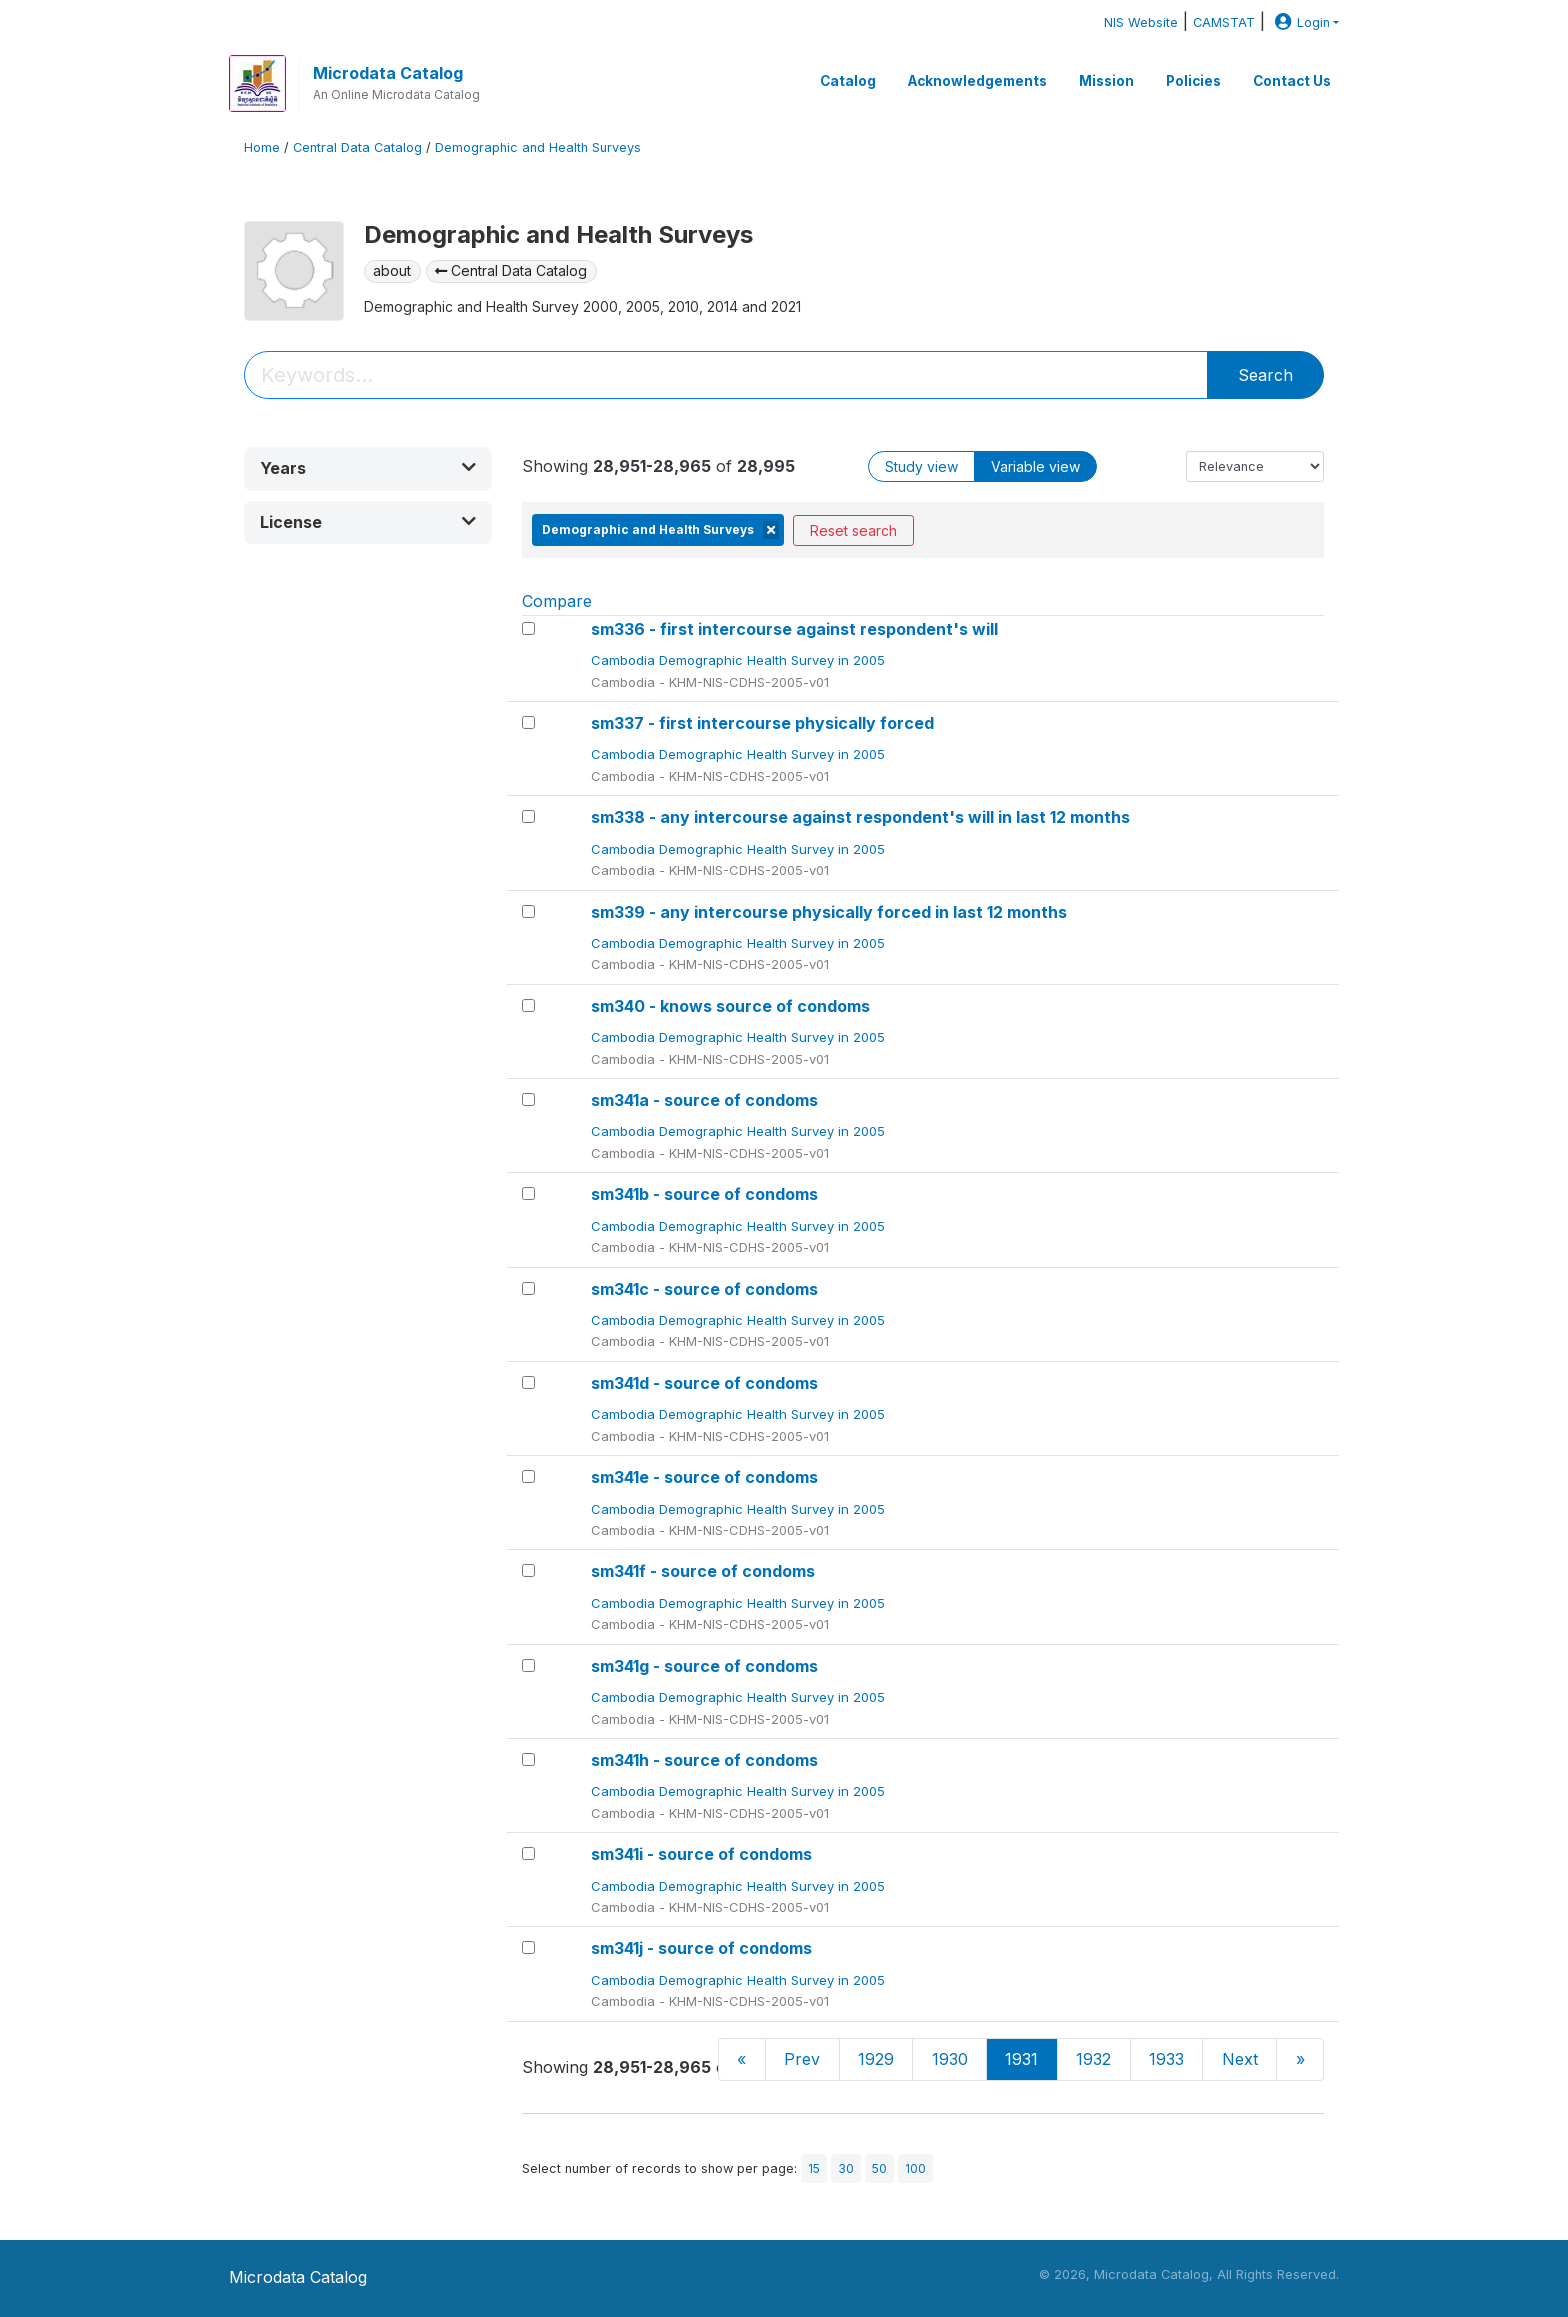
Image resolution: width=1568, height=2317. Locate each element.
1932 (1093, 2059)
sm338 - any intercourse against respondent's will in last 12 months (860, 817)
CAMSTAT (1224, 22)
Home (262, 147)
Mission (1106, 81)
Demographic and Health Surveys (538, 147)
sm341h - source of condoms (704, 1760)
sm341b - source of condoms (704, 1194)
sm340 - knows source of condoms (730, 1006)
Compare (557, 601)
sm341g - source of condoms (704, 1666)
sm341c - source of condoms (704, 1289)
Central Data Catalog (357, 147)
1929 (876, 2059)
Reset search (853, 530)
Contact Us (1292, 81)
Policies (1193, 81)
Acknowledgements (977, 81)
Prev (802, 2059)
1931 (1021, 2059)
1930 (950, 2059)
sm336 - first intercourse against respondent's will (794, 629)
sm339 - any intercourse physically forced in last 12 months (829, 912)
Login (1300, 22)
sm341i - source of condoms (701, 1854)
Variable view (1035, 466)
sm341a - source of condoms (704, 1100)
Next (1240, 2059)
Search (1265, 375)
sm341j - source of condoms (701, 1948)
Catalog (848, 81)
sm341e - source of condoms (704, 1477)
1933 (1166, 2059)
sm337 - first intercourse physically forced (762, 723)
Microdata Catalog (388, 73)
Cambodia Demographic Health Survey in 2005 (740, 660)
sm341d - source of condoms (704, 1383)
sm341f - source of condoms (703, 1571)
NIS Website (1141, 22)
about (392, 270)
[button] (368, 468)
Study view (921, 466)
